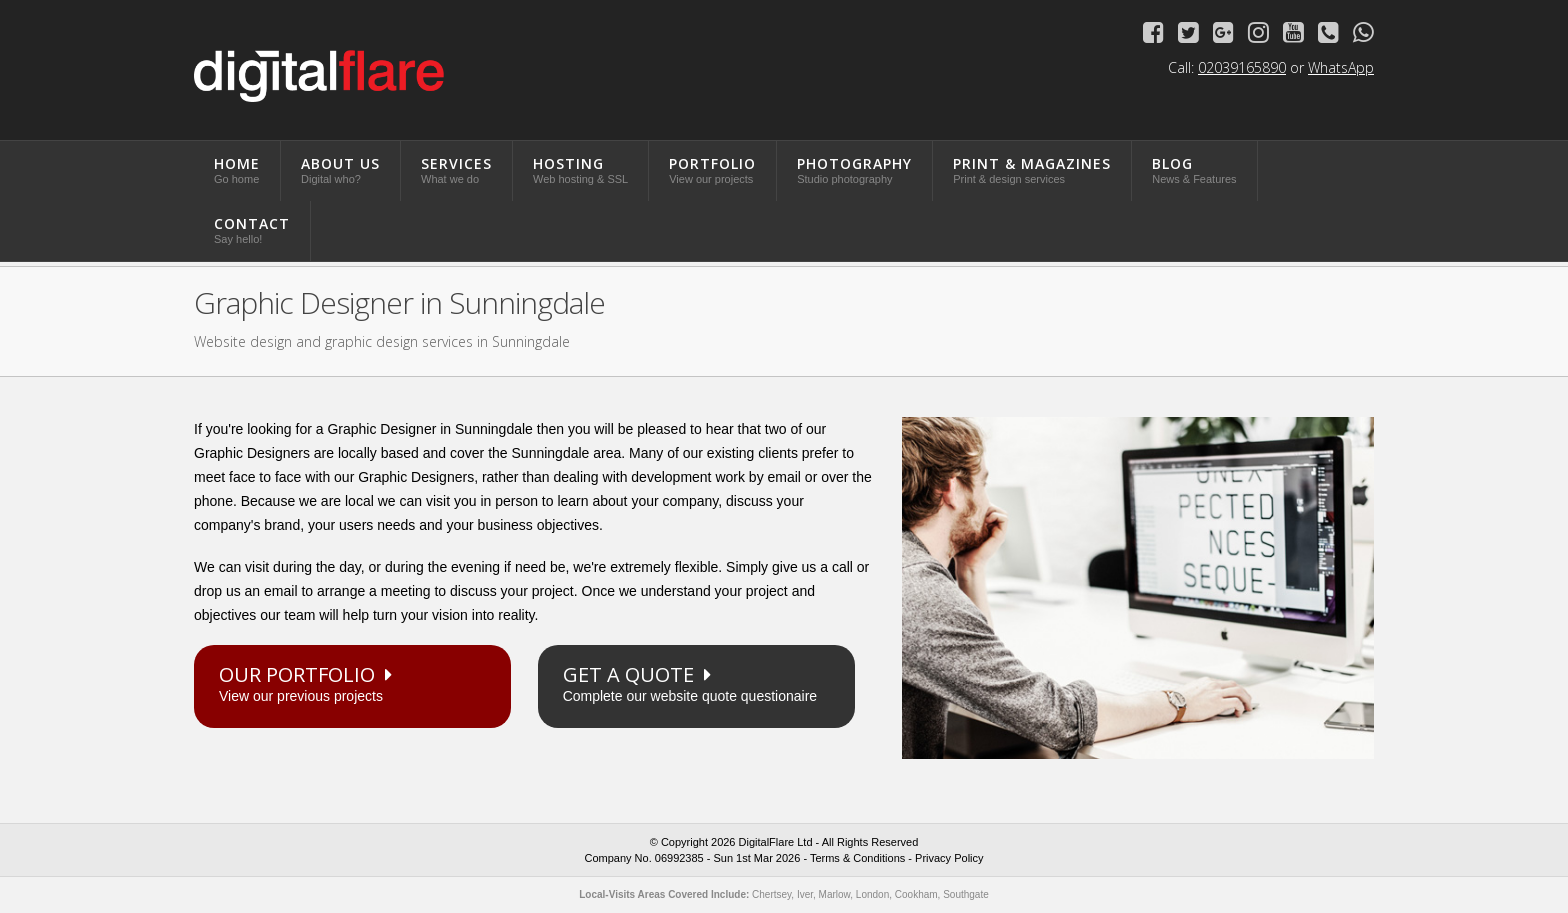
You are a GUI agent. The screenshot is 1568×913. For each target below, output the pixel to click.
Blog (1194, 169)
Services (456, 169)
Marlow (835, 894)
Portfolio (712, 169)
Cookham (916, 894)
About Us (340, 169)
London (872, 894)
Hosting (580, 169)
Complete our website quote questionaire (696, 682)
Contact (252, 229)
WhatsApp (1341, 67)
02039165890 (1242, 67)
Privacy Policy (949, 858)
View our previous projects (352, 682)
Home (237, 169)
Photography (854, 169)
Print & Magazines (1032, 169)
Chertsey (771, 894)
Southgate (966, 894)
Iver (805, 894)
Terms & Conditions (857, 858)
